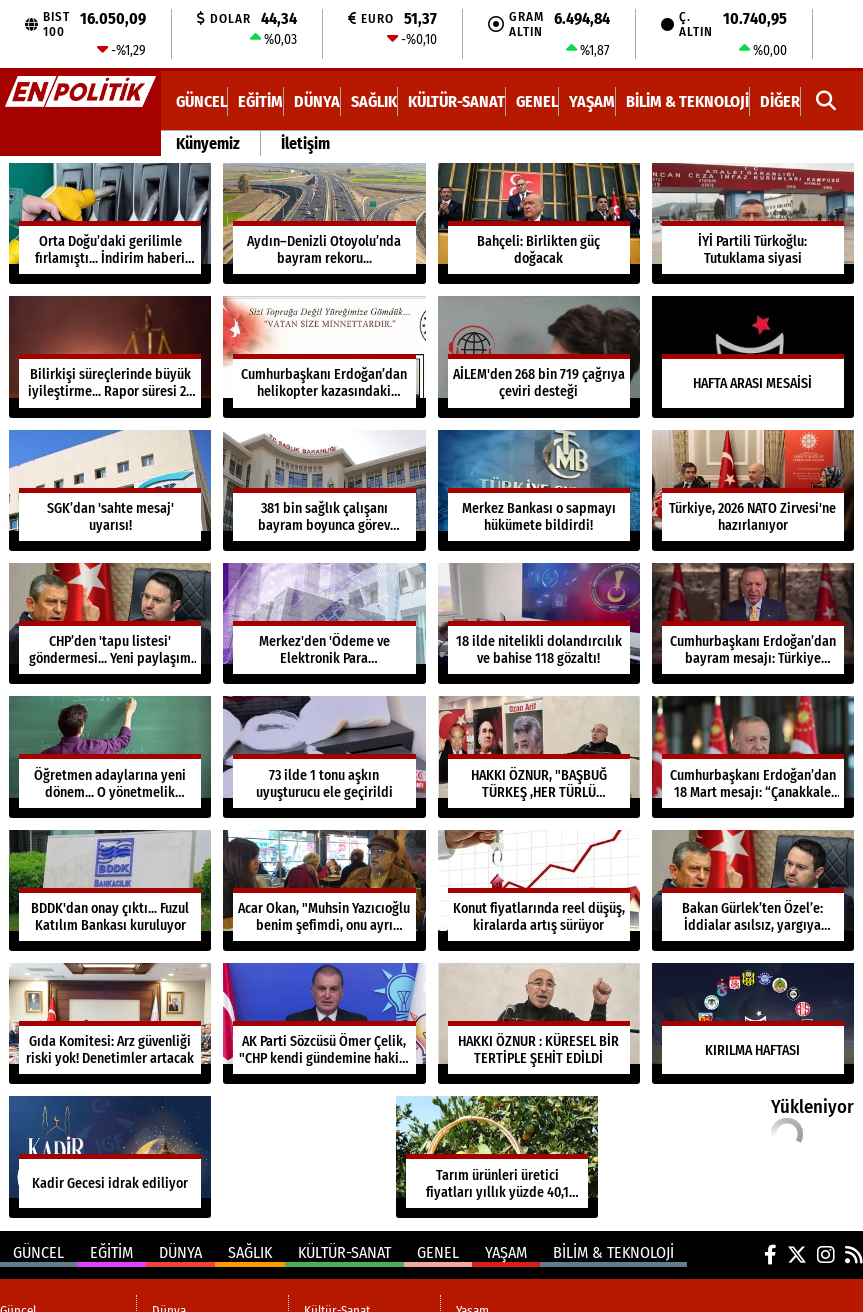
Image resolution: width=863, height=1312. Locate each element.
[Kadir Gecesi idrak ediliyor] (110, 1156)
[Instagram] (826, 1255)
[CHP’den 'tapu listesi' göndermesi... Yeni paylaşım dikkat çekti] (110, 623)
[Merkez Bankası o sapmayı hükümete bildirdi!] (539, 490)
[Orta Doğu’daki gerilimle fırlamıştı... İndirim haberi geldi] (110, 223)
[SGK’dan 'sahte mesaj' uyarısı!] (110, 490)
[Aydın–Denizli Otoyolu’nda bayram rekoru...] (324, 223)
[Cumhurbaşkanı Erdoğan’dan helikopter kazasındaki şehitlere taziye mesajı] (324, 356)
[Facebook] (770, 1255)
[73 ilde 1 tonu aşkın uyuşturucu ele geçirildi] (324, 756)
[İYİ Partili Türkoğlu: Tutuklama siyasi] (753, 223)
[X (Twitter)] (797, 1255)
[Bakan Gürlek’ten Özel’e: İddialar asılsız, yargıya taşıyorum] (753, 890)
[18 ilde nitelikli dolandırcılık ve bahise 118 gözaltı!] (539, 623)
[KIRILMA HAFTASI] (753, 1023)
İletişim (305, 143)
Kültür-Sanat (456, 101)
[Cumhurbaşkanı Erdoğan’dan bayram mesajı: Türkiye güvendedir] (753, 623)
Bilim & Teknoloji (687, 101)
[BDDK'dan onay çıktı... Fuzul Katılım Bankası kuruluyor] (110, 890)
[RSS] (854, 1255)
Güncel (201, 101)
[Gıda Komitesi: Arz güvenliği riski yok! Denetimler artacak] (110, 1023)
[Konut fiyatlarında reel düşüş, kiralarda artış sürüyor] (539, 890)
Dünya (317, 101)
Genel (537, 101)
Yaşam (592, 101)
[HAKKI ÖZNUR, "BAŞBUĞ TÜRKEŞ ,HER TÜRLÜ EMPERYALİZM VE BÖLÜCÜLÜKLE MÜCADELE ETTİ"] (539, 756)
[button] (826, 101)
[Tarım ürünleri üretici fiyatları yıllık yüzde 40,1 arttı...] (497, 1156)
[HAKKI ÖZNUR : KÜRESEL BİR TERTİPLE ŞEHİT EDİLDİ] (539, 1023)
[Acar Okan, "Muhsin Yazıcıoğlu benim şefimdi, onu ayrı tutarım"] (324, 890)
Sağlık (374, 101)
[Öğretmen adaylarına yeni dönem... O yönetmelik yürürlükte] (110, 756)
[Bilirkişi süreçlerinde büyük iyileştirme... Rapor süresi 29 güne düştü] (110, 356)
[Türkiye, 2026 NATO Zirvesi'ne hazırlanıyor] (753, 490)
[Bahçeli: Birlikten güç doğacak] (539, 223)
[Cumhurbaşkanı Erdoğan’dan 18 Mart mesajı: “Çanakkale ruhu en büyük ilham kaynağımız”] (753, 756)
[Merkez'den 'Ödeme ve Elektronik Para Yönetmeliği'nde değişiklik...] (324, 623)
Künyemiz (208, 143)
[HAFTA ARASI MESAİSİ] (753, 356)
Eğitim (260, 101)
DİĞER (780, 101)
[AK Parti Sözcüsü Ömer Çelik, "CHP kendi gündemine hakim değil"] (324, 1023)
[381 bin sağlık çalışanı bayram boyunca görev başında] (324, 490)
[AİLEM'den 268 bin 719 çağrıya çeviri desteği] (539, 356)
